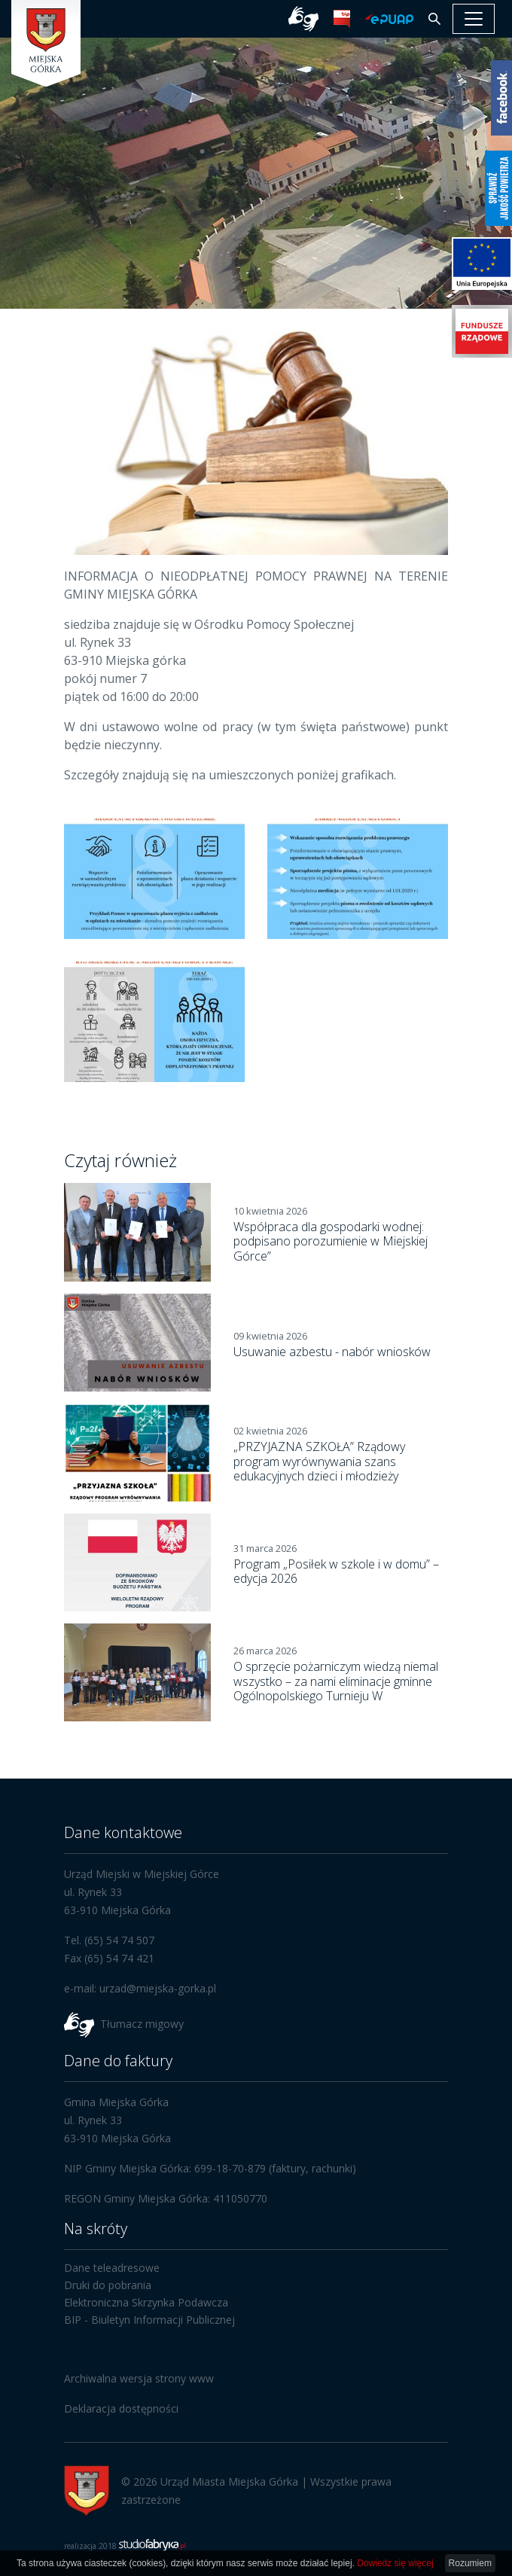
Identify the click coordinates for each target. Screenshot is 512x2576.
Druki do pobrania (107, 2285)
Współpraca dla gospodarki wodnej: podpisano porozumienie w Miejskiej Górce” (330, 1241)
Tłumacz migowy (142, 2024)
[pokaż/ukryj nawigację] (474, 19)
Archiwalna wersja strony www (139, 2378)
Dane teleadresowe (112, 2267)
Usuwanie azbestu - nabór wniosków (332, 1351)
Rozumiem (470, 2563)
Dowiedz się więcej (395, 2563)
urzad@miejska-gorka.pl (157, 1988)
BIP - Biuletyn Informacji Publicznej (149, 2319)
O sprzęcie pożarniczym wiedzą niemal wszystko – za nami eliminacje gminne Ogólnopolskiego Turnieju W (335, 1680)
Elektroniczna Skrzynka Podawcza (146, 2302)
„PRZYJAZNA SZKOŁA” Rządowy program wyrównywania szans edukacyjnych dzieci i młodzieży (319, 1460)
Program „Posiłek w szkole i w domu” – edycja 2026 (336, 1571)
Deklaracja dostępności (121, 2408)
